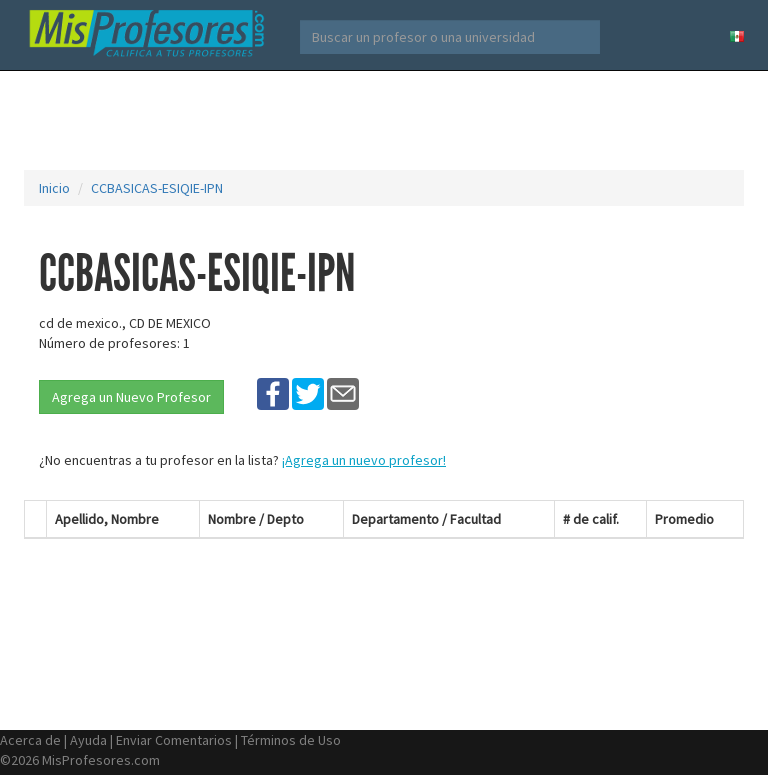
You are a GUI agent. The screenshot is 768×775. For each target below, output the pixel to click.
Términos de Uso (291, 740)
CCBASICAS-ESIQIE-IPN (157, 188)
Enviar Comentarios (174, 740)
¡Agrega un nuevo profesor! (364, 460)
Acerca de (30, 740)
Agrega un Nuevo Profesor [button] (131, 397)
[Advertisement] (388, 120)
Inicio (54, 188)
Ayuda (88, 740)
